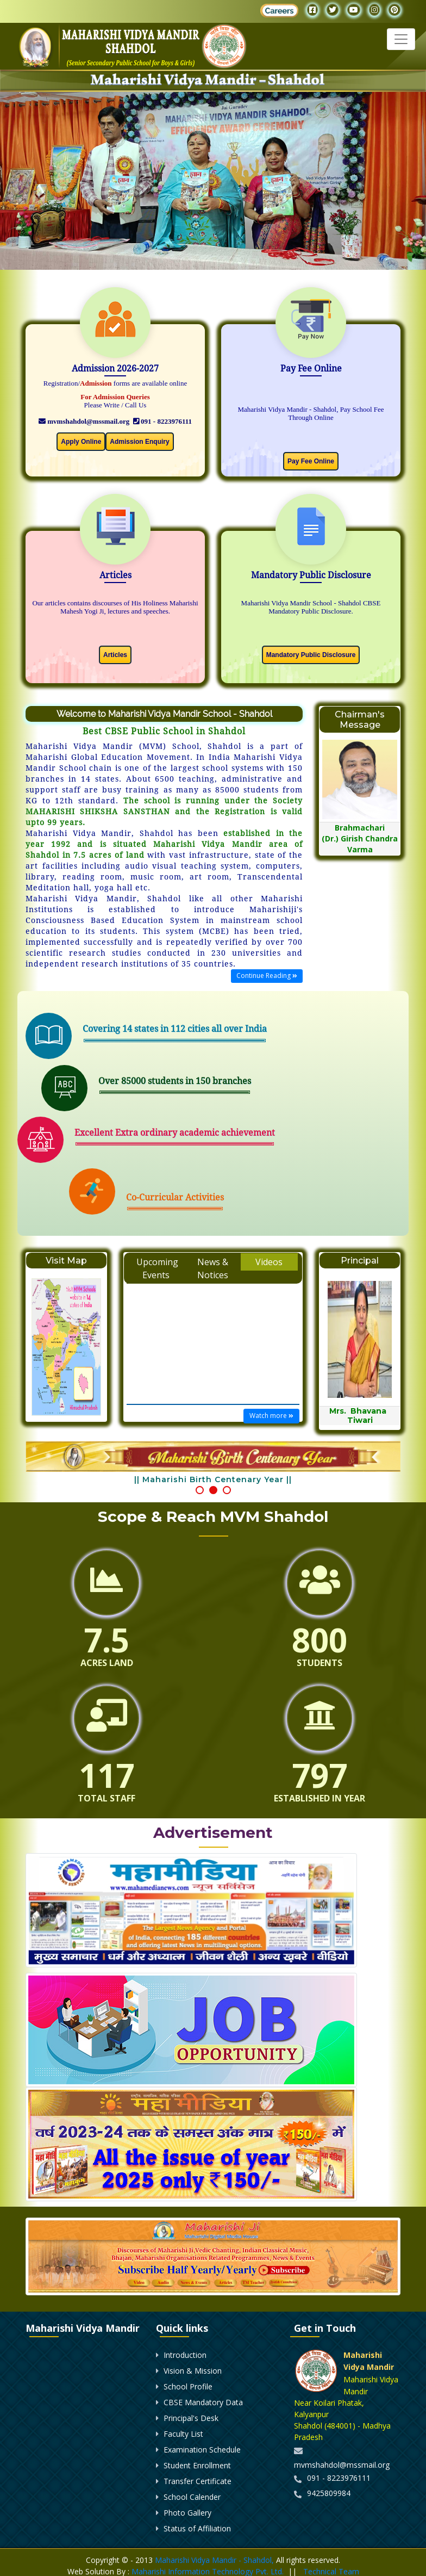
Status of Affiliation (197, 2528)
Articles (115, 655)
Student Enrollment (197, 2465)
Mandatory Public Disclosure (311, 655)
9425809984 (328, 2493)
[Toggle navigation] (401, 39)
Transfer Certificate (197, 2481)
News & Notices (212, 1268)
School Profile (188, 2386)
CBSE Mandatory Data (203, 2402)
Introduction (185, 2355)
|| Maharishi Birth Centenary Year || (213, 1479)
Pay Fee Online (310, 461)
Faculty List (183, 2434)
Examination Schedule (202, 2449)
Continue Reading (266, 976)
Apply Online (81, 441)
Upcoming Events (157, 1268)
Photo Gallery (187, 2512)
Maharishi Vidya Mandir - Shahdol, (214, 2560)
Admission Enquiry (139, 441)
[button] (200, 1490)
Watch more (271, 1416)
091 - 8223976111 (162, 421)
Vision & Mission (193, 2371)
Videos (269, 1262)
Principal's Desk (191, 2418)
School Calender (192, 2497)
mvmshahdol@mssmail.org (84, 421)
